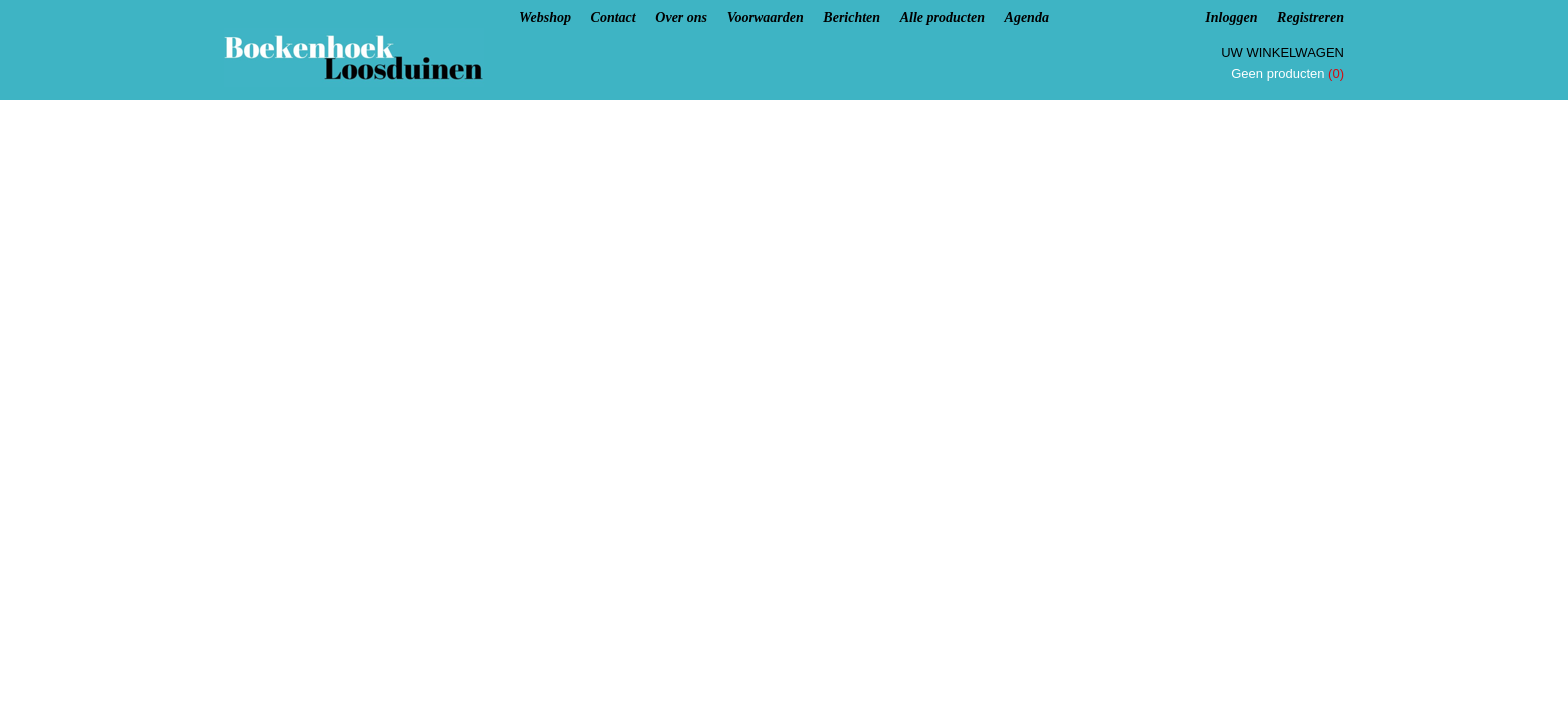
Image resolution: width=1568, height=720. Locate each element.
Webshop (545, 17)
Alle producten (942, 17)
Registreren (1310, 17)
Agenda (1027, 17)
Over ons (681, 17)
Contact (613, 17)
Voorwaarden (765, 17)
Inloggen (1231, 17)
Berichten (851, 17)
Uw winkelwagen (1282, 52)
